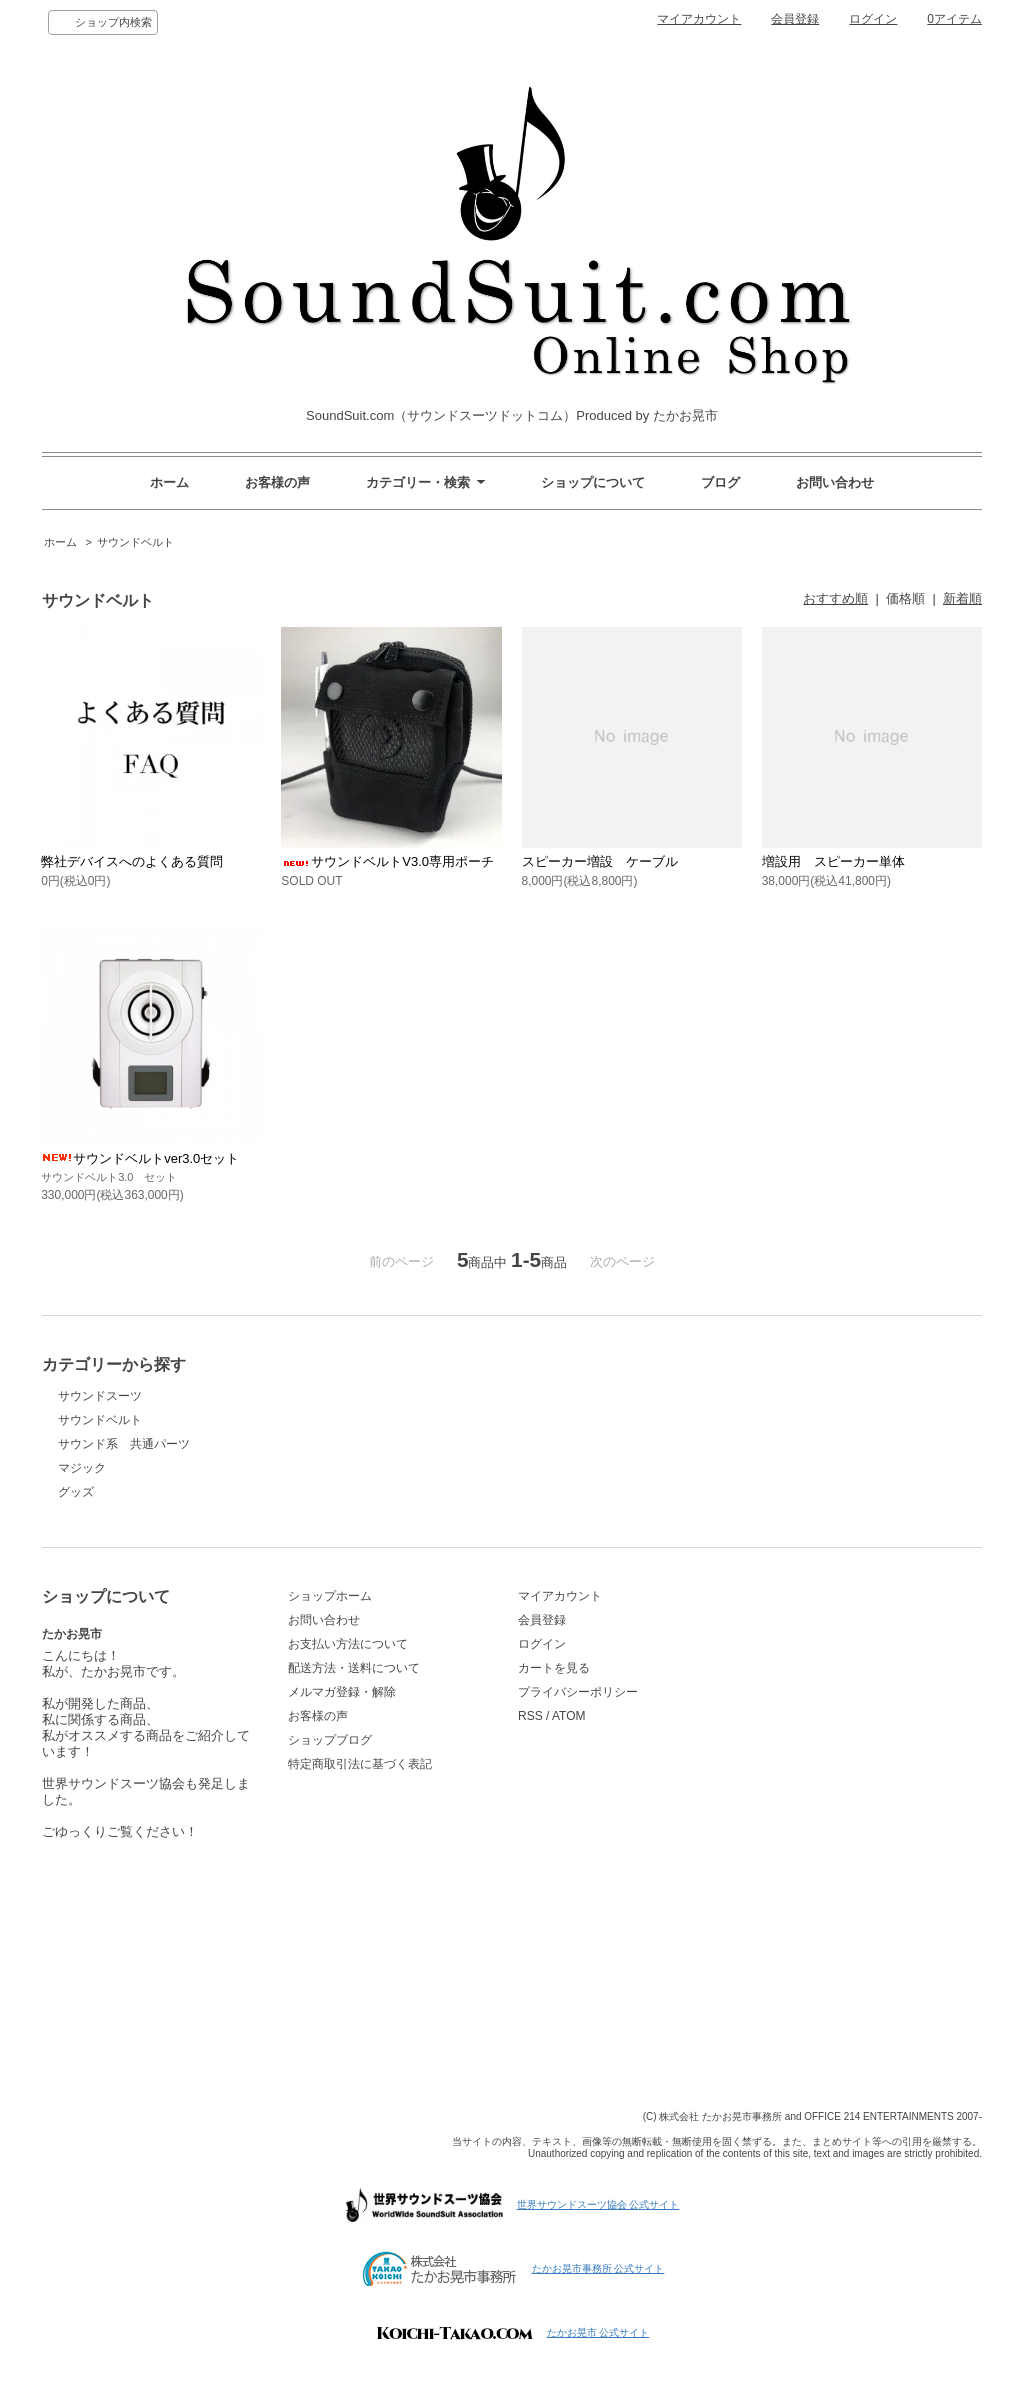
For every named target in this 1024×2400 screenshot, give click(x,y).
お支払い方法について (348, 1644)
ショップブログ (330, 1740)
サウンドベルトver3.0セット (140, 1158)
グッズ (76, 1492)
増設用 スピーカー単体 (833, 861)
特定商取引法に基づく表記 (360, 1764)
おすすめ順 (835, 598)
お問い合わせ (835, 482)
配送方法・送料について (354, 1668)
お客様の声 (277, 482)
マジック (82, 1468)
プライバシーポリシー (578, 1692)
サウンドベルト (135, 542)
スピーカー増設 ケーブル (600, 861)
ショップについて (593, 482)
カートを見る (554, 1668)
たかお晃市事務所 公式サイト (598, 2268)
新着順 (962, 598)
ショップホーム (330, 1596)
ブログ (720, 482)
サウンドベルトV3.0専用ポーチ (387, 861)
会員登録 (795, 19)
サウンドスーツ (100, 1396)
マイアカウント (699, 19)
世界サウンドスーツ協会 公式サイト (598, 2204)
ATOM (569, 1716)
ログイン (873, 19)
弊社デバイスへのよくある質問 (132, 861)
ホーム (169, 482)
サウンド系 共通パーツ (124, 1444)
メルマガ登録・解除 (342, 1692)
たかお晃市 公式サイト (598, 2332)
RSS (530, 1716)
